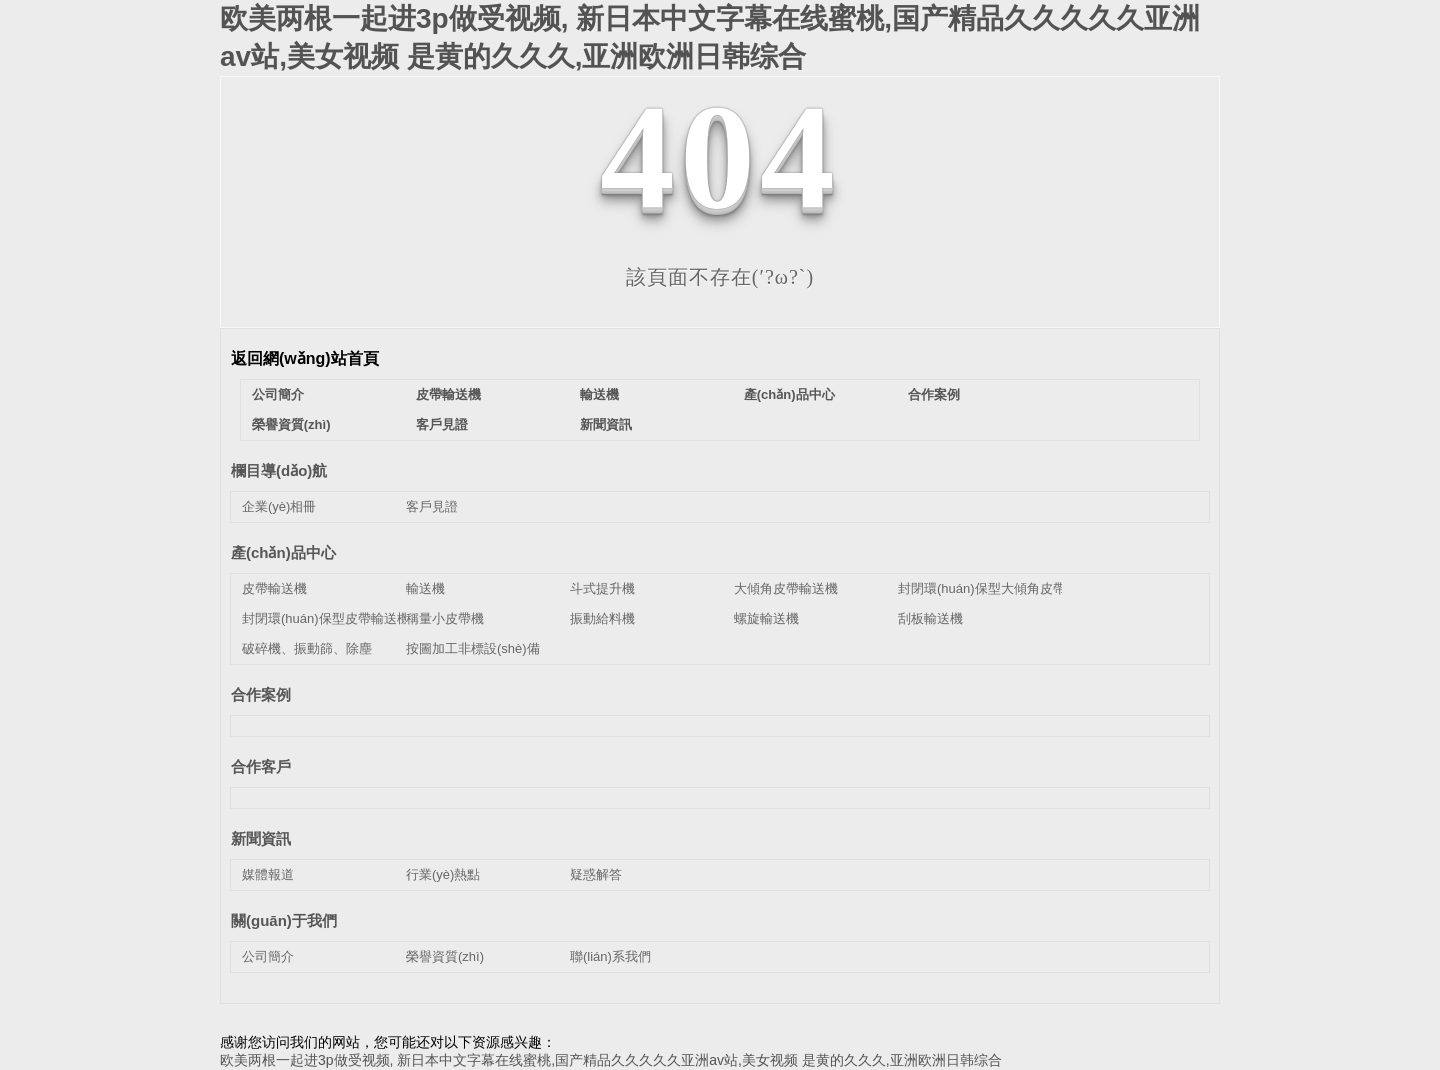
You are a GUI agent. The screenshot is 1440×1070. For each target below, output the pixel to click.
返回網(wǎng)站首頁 (305, 358)
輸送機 (599, 394)
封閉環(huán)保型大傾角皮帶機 (988, 588)
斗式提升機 (602, 588)
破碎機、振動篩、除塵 (307, 648)
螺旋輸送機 (766, 618)
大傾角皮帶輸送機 (786, 588)
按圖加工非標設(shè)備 (473, 648)
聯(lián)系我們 (610, 956)
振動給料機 (602, 618)
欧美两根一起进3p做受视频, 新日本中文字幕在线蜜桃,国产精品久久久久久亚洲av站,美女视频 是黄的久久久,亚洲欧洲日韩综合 (611, 1060)
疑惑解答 (596, 874)
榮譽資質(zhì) (291, 424)
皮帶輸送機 (448, 394)
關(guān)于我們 (284, 920)
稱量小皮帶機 (445, 618)
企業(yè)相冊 (279, 506)
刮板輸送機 (930, 618)
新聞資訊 (606, 424)
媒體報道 (268, 874)
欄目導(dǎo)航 (279, 470)
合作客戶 (261, 766)
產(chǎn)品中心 (789, 394)
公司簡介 (278, 394)
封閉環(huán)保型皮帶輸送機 (326, 618)
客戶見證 (442, 424)
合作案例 (934, 394)
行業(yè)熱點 (443, 874)
